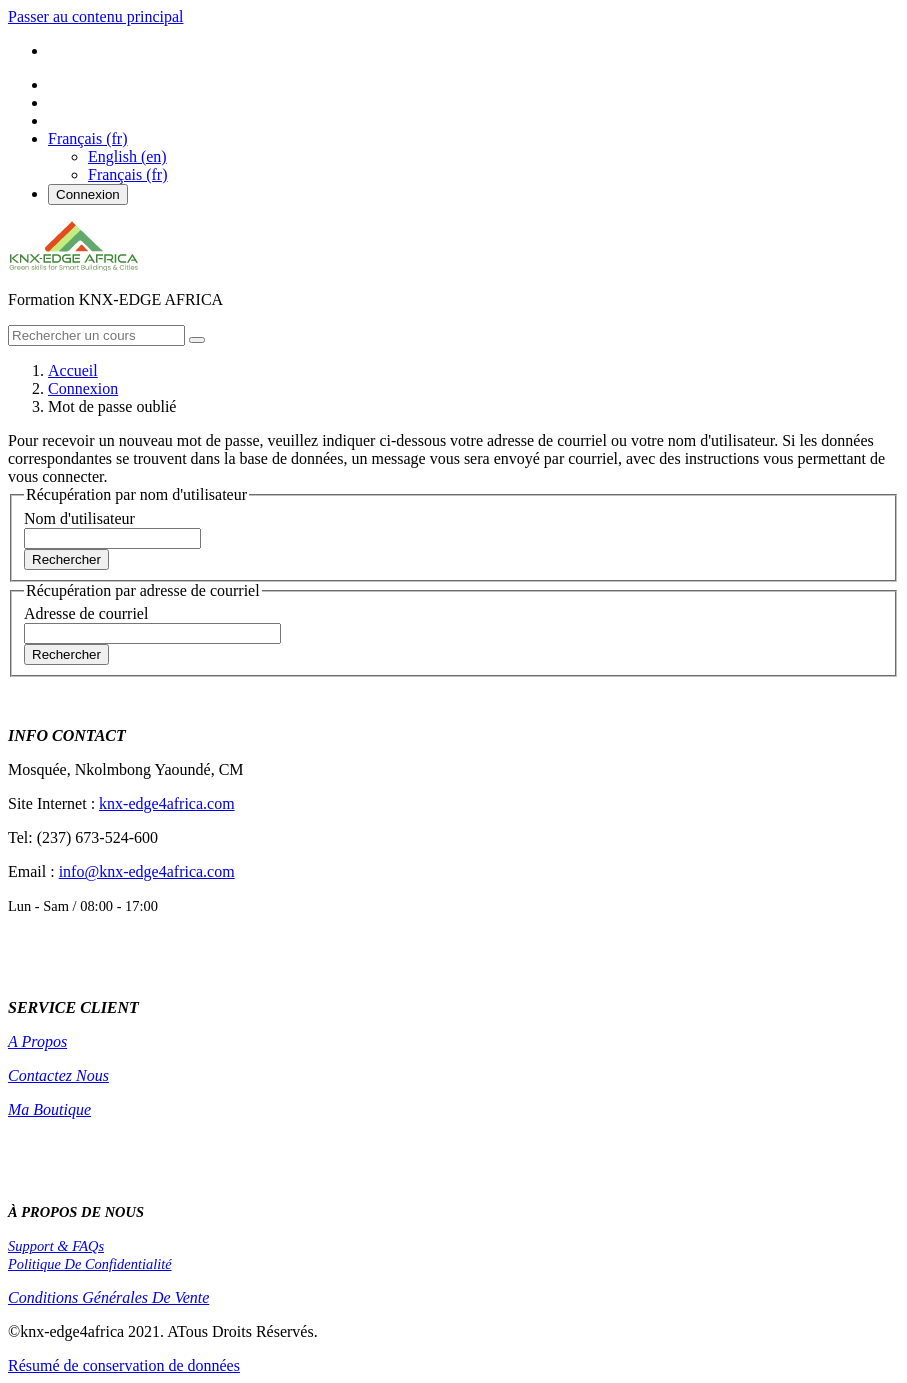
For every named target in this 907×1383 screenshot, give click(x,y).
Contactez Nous (58, 1075)
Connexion (88, 194)
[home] (73, 265)
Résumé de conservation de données (124, 1365)
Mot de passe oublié (112, 406)
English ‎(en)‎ (127, 156)
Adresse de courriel (86, 613)
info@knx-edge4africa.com (147, 871)
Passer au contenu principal (96, 16)
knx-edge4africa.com (166, 803)
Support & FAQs (56, 1246)
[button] (88, 138)
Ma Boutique (49, 1109)
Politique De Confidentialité (90, 1264)
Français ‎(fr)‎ (128, 174)
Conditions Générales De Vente (108, 1297)
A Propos (37, 1041)
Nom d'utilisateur (79, 518)
